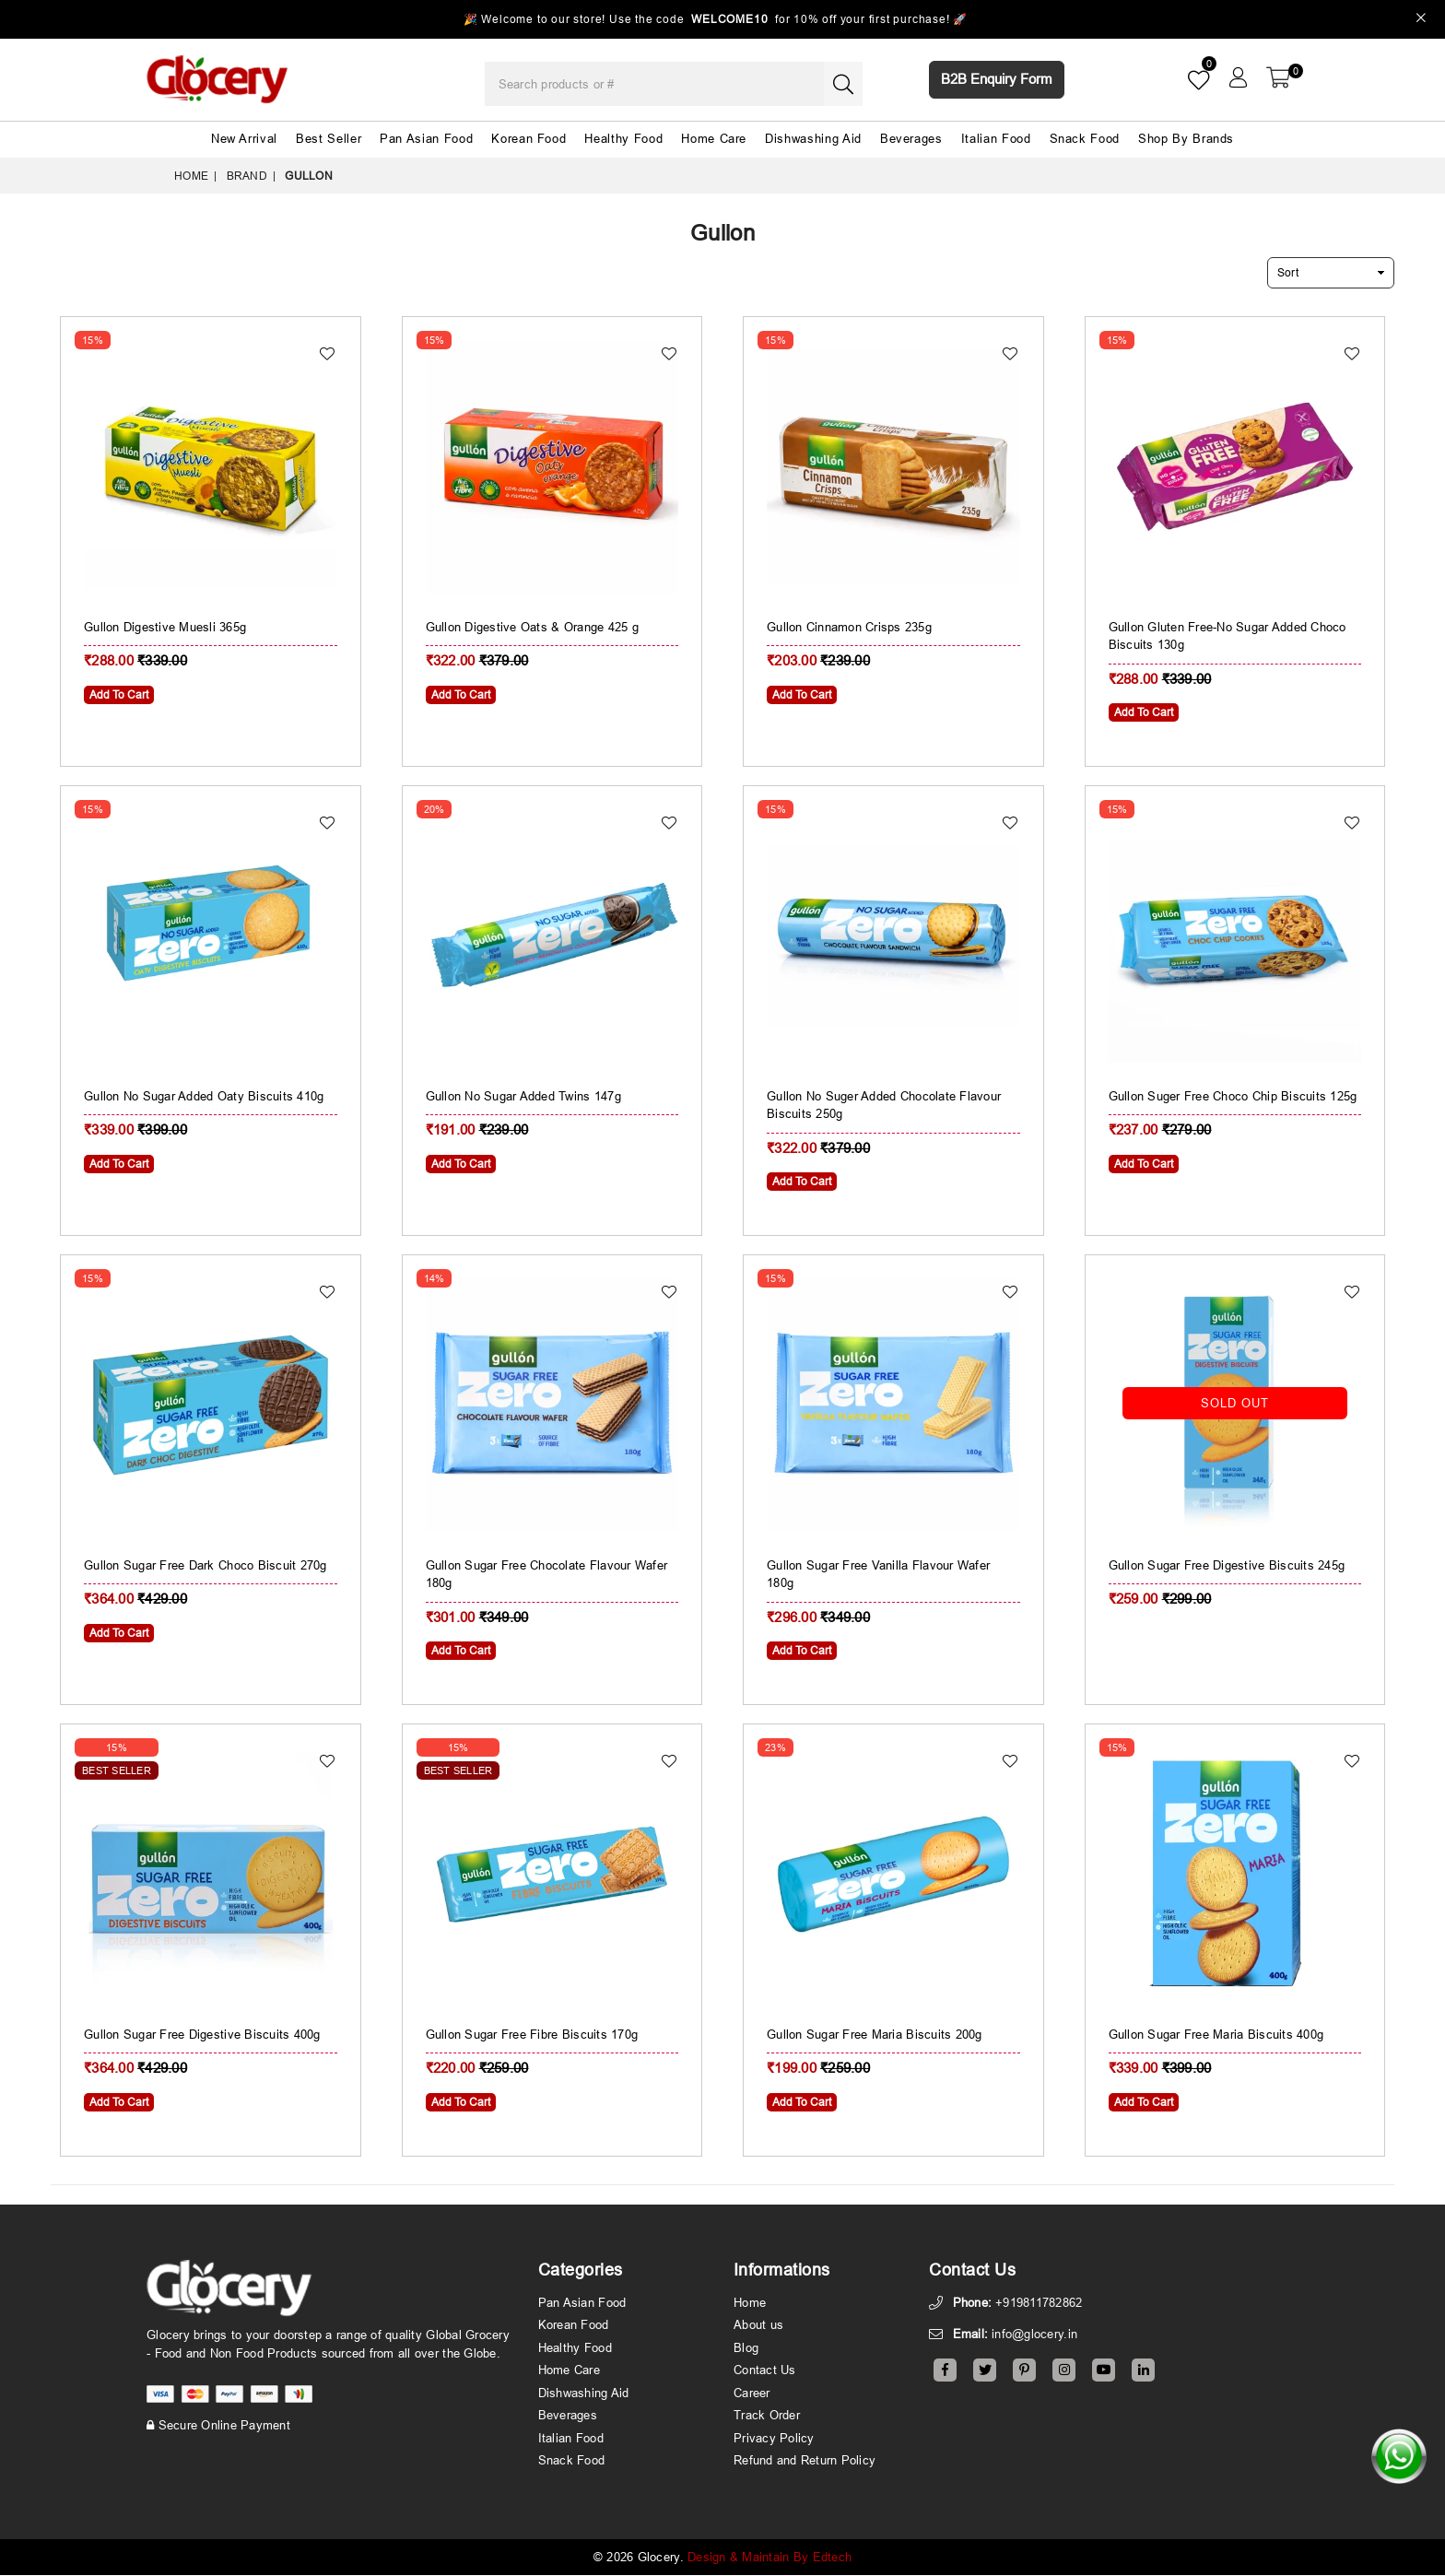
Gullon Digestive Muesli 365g (165, 627)
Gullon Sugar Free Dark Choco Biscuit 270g (205, 1566)
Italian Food (996, 138)
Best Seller (328, 138)
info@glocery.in (1034, 2334)
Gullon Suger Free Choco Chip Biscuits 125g (1233, 1096)
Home (191, 175)
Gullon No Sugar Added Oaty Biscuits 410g (203, 1096)
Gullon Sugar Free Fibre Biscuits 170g (532, 2035)
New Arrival (244, 138)
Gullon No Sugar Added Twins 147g (523, 1096)
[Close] (1421, 20)
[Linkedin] (1143, 2370)
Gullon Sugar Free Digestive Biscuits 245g (1227, 1566)
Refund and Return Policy (804, 2460)
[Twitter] (985, 2370)
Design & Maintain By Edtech (769, 2557)
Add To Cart (118, 695)
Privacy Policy (774, 2438)
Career (752, 2393)
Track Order (767, 2415)
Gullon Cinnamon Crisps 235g (849, 627)
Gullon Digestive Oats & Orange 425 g (532, 627)
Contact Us (765, 2370)
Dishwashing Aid (813, 138)
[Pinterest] (1024, 2370)
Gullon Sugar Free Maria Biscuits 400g (1216, 2035)
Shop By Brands (1186, 138)
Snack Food (1085, 138)
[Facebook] (945, 2370)
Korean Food (528, 138)
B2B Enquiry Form (996, 79)
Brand (247, 175)
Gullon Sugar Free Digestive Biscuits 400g (202, 2035)
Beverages (911, 138)
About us (758, 2325)
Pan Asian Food (426, 138)
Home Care (713, 138)
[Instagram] (1064, 2370)
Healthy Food (623, 138)
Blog (746, 2348)
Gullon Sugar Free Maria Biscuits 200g (874, 2035)
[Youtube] (1103, 2370)
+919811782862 (1038, 2303)
